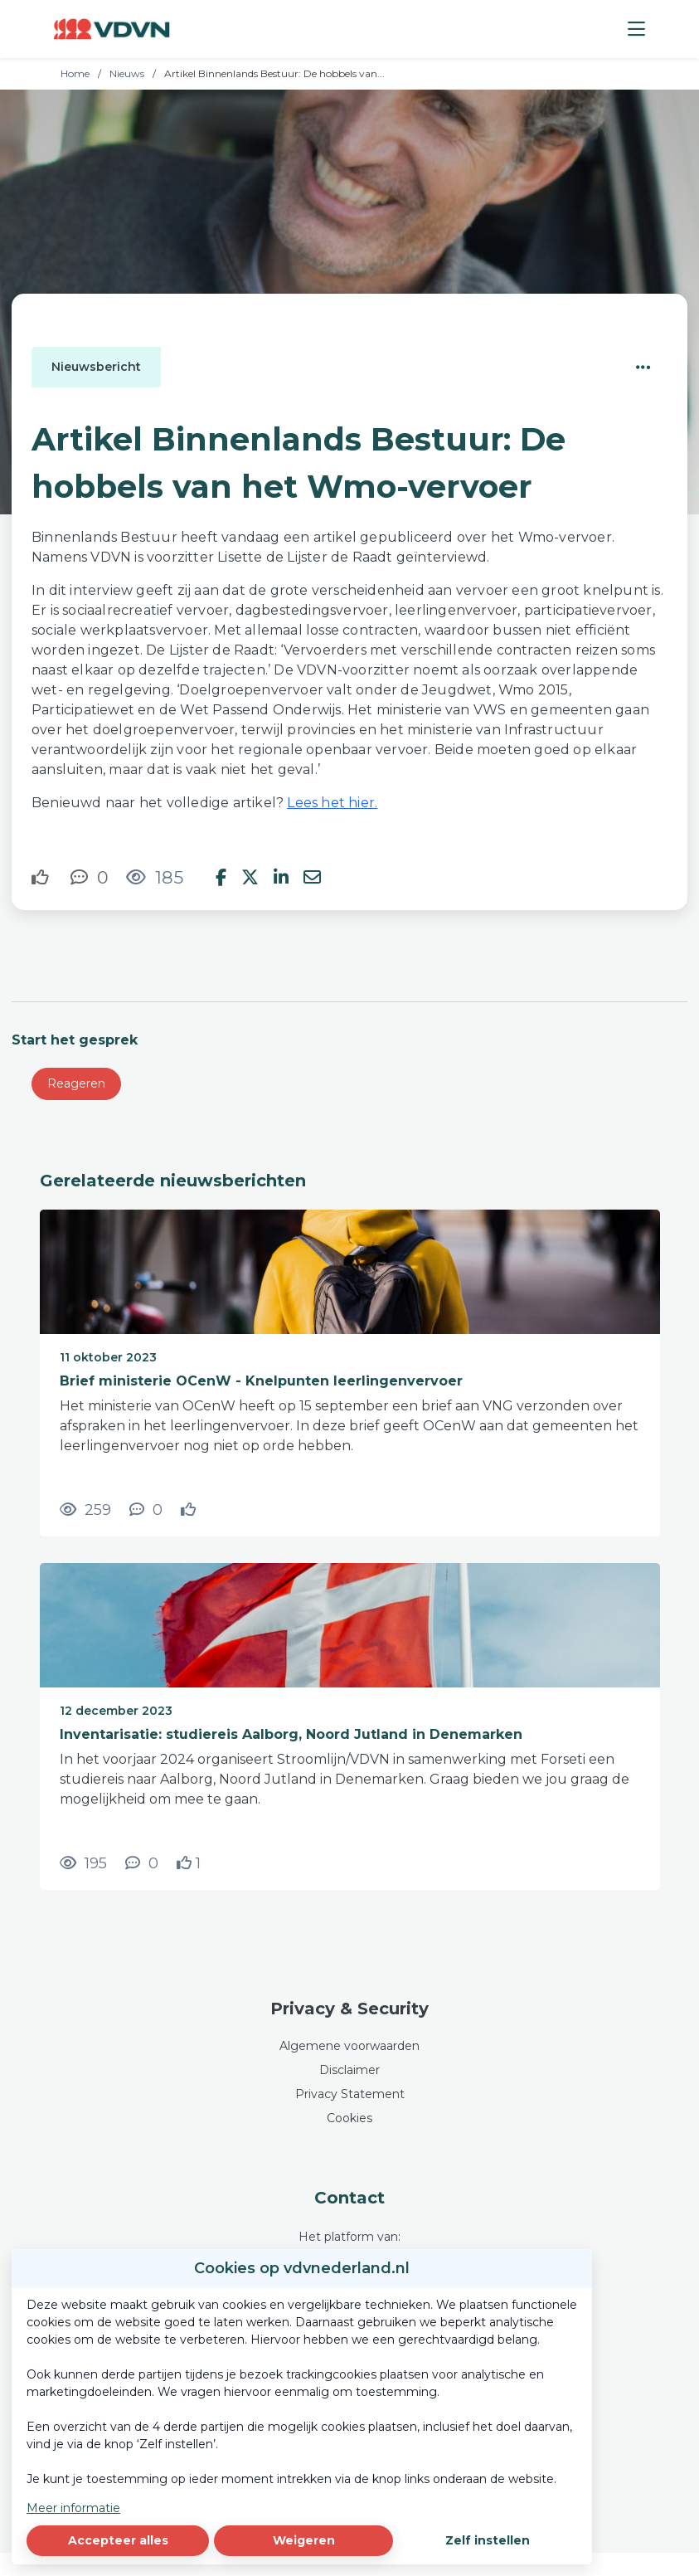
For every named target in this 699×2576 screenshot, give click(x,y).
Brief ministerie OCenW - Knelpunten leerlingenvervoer (261, 1381)
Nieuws (126, 73)
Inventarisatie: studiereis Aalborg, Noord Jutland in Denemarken (291, 1734)
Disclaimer (349, 2069)
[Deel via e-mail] (312, 877)
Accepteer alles (118, 2540)
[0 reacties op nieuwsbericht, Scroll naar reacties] (89, 877)
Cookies (349, 2118)
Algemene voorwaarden (349, 2045)
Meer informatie (73, 2508)
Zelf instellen (487, 2540)
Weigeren (304, 2540)
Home (75, 73)
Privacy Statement (350, 2094)
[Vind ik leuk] (42, 877)
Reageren (76, 1083)
